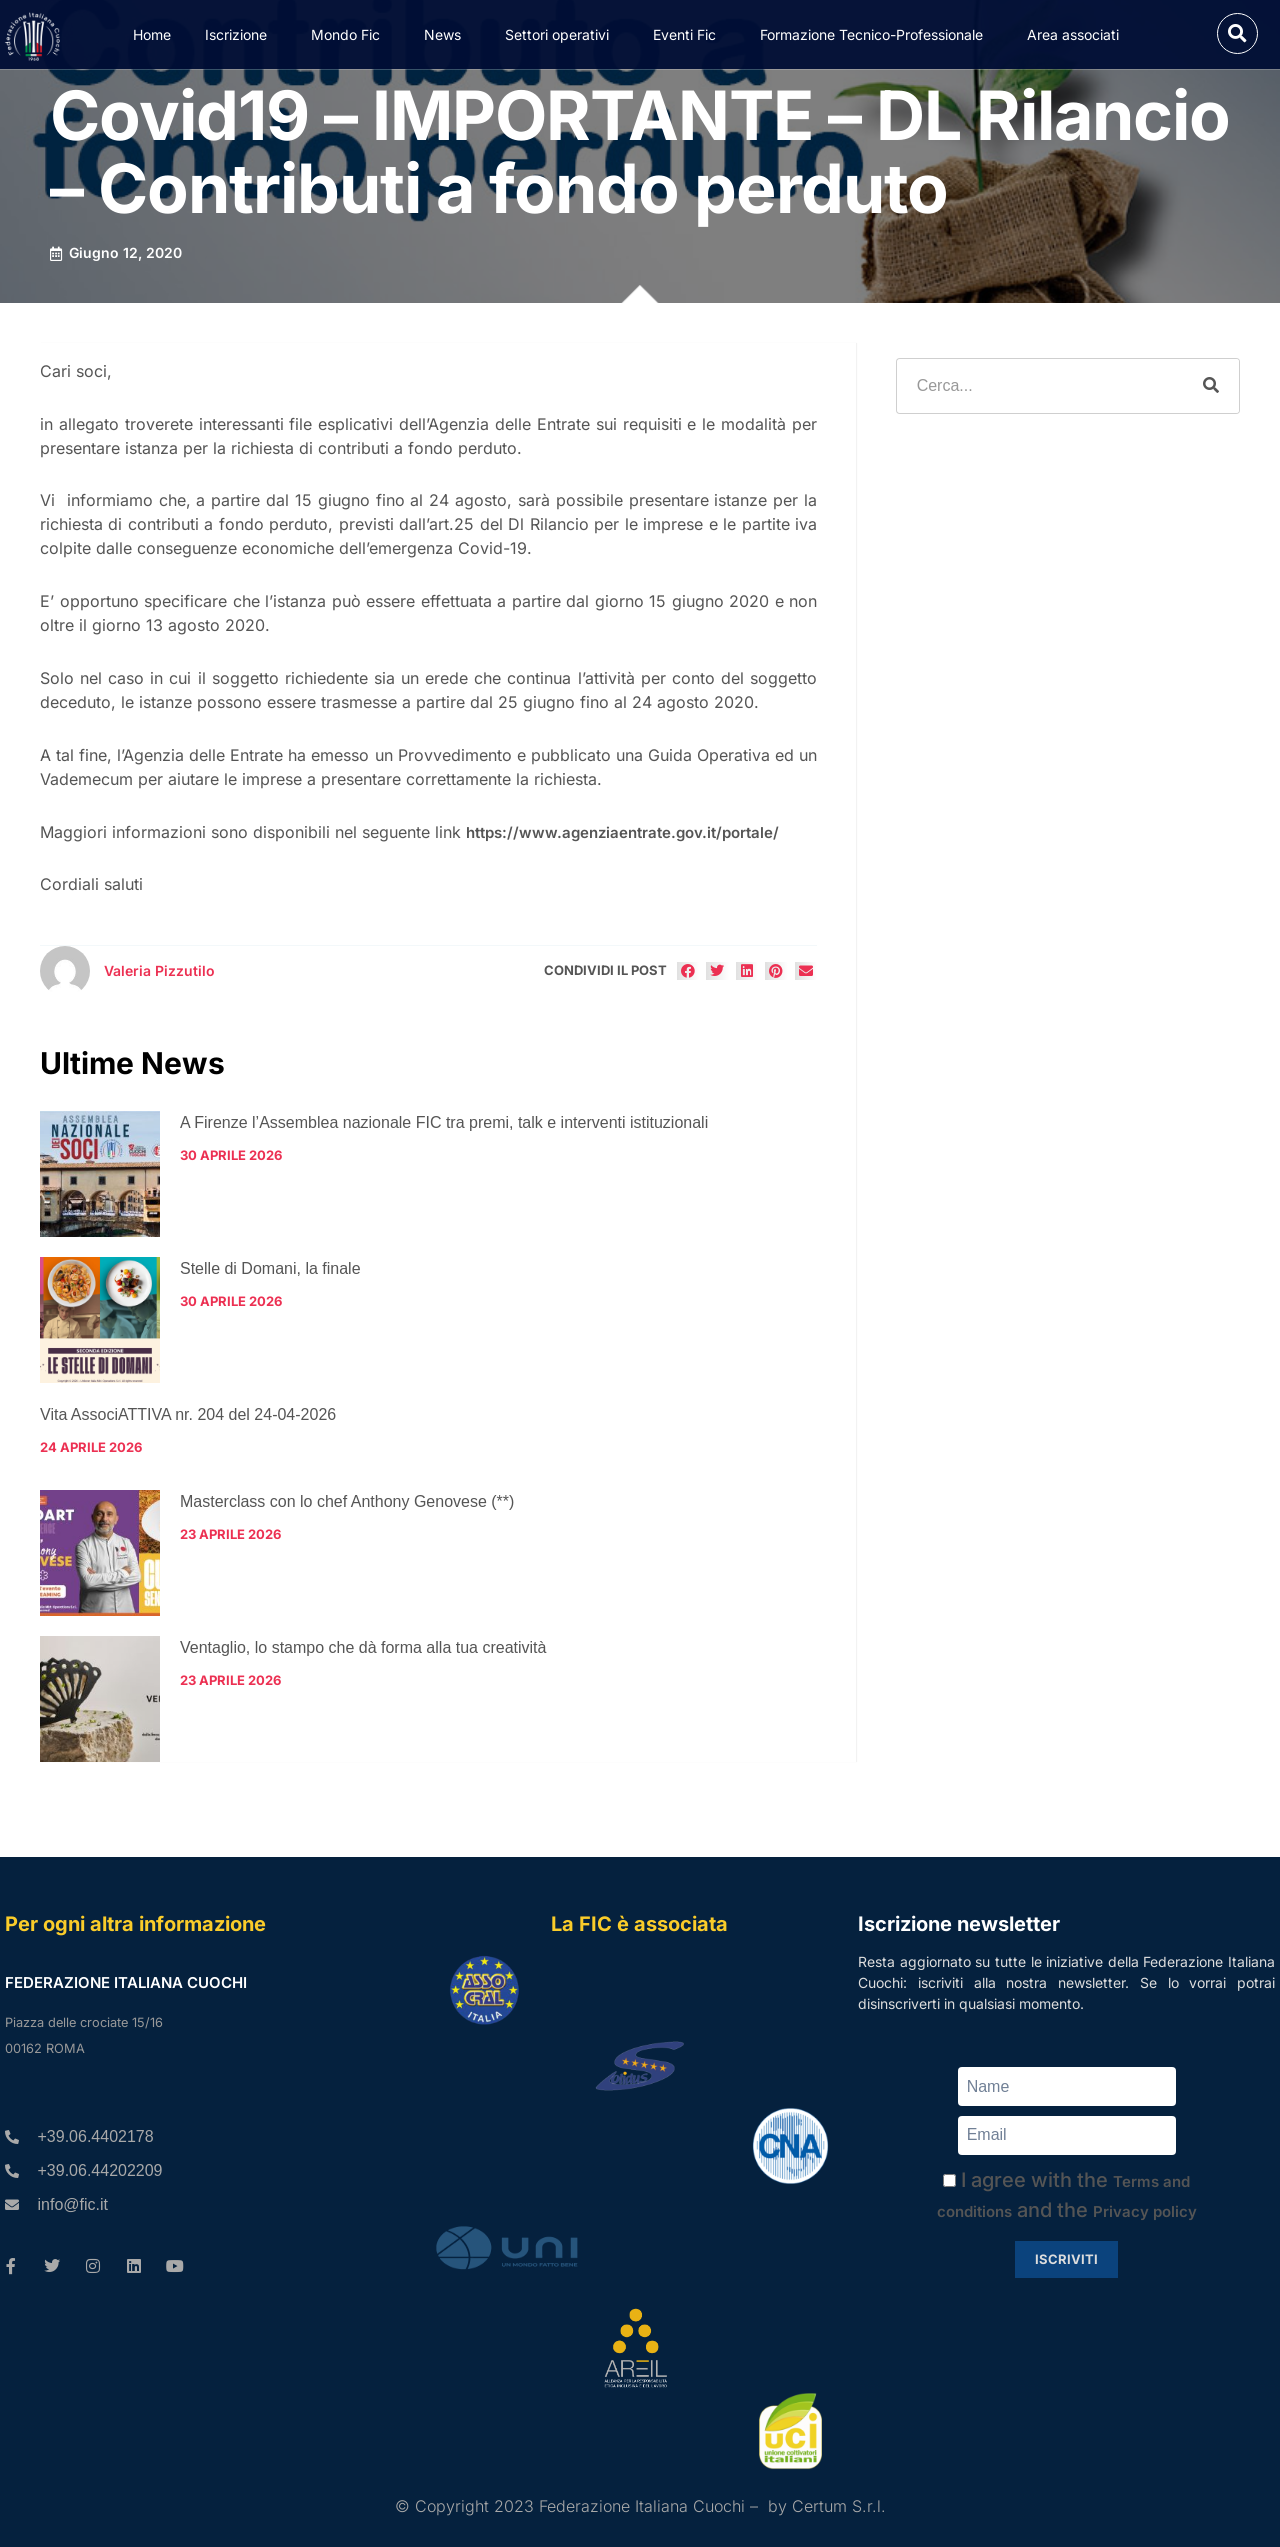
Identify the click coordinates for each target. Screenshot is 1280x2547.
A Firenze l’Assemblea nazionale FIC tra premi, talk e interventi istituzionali (444, 1122)
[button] (1237, 33)
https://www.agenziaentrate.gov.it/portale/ (622, 832)
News (447, 35)
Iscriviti (1066, 2259)
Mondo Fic (350, 35)
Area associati (1078, 35)
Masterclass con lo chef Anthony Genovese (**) (347, 1501)
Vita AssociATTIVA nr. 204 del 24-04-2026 (188, 1414)
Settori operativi (562, 35)
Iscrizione (241, 35)
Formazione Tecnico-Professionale (876, 35)
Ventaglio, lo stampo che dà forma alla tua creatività (363, 1647)
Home (152, 34)
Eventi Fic (689, 35)
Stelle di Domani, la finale (270, 1268)
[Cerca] (1211, 386)
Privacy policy (1145, 2211)
